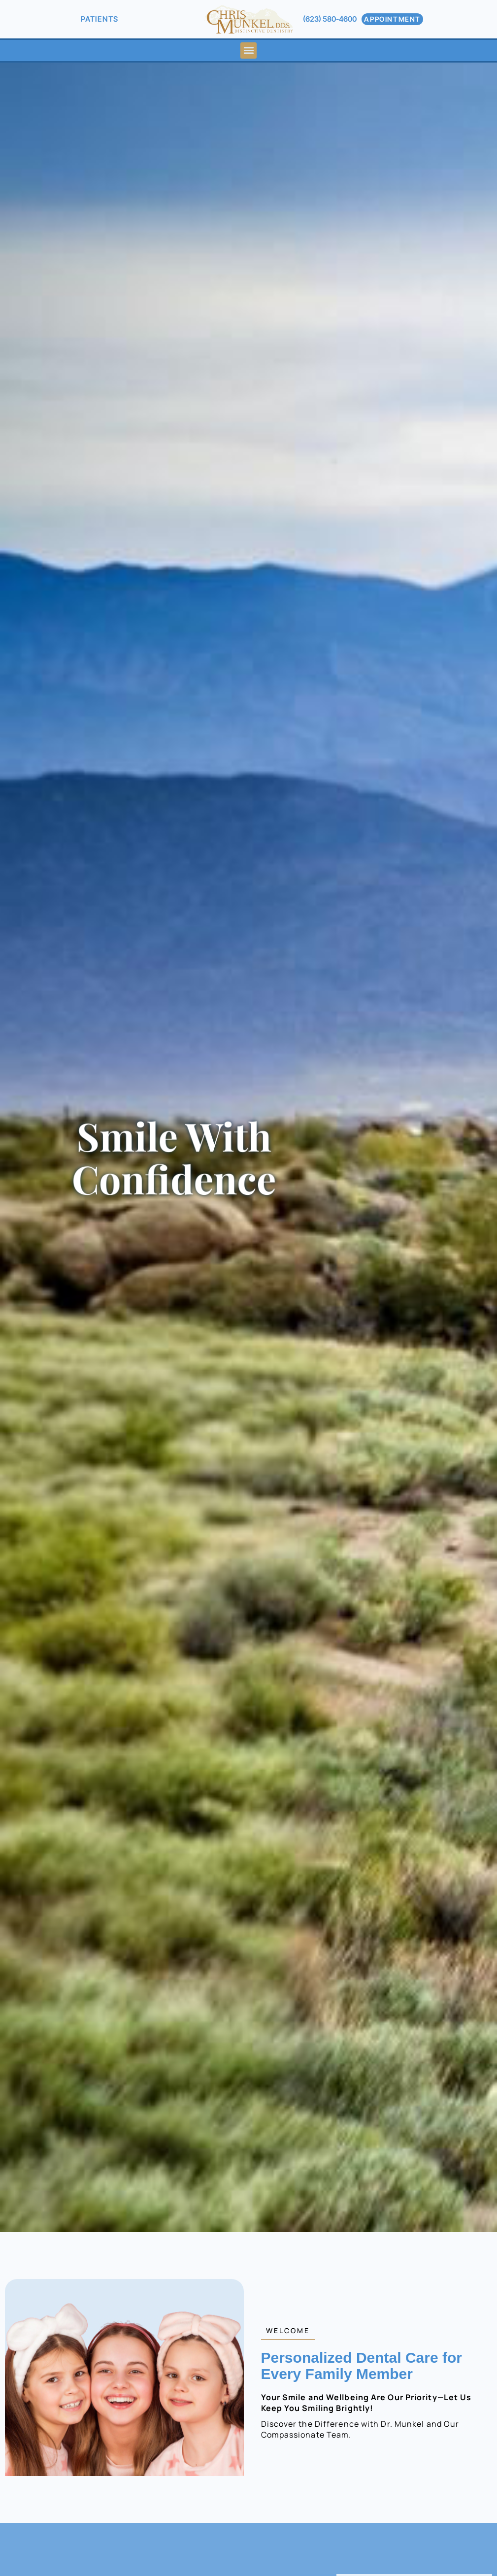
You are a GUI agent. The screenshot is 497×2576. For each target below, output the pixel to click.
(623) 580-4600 (330, 19)
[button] (248, 50)
